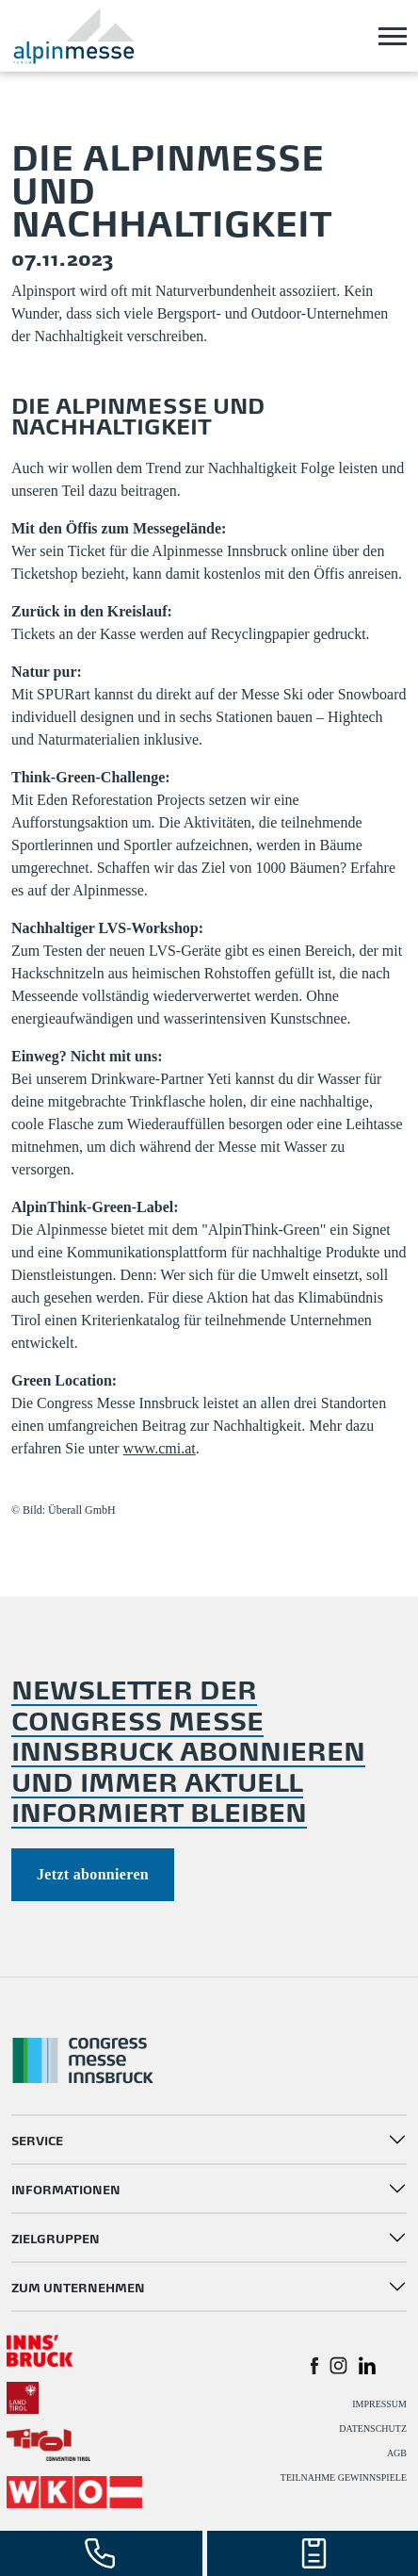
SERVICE (37, 2139)
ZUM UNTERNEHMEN (78, 2286)
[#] (39, 2348)
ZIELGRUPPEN (55, 2237)
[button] (314, 2365)
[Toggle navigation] (392, 36)
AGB (397, 2453)
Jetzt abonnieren (93, 1874)
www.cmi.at (159, 1448)
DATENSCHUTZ (373, 2428)
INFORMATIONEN (66, 2188)
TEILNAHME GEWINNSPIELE (344, 2477)
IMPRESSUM (379, 2404)
